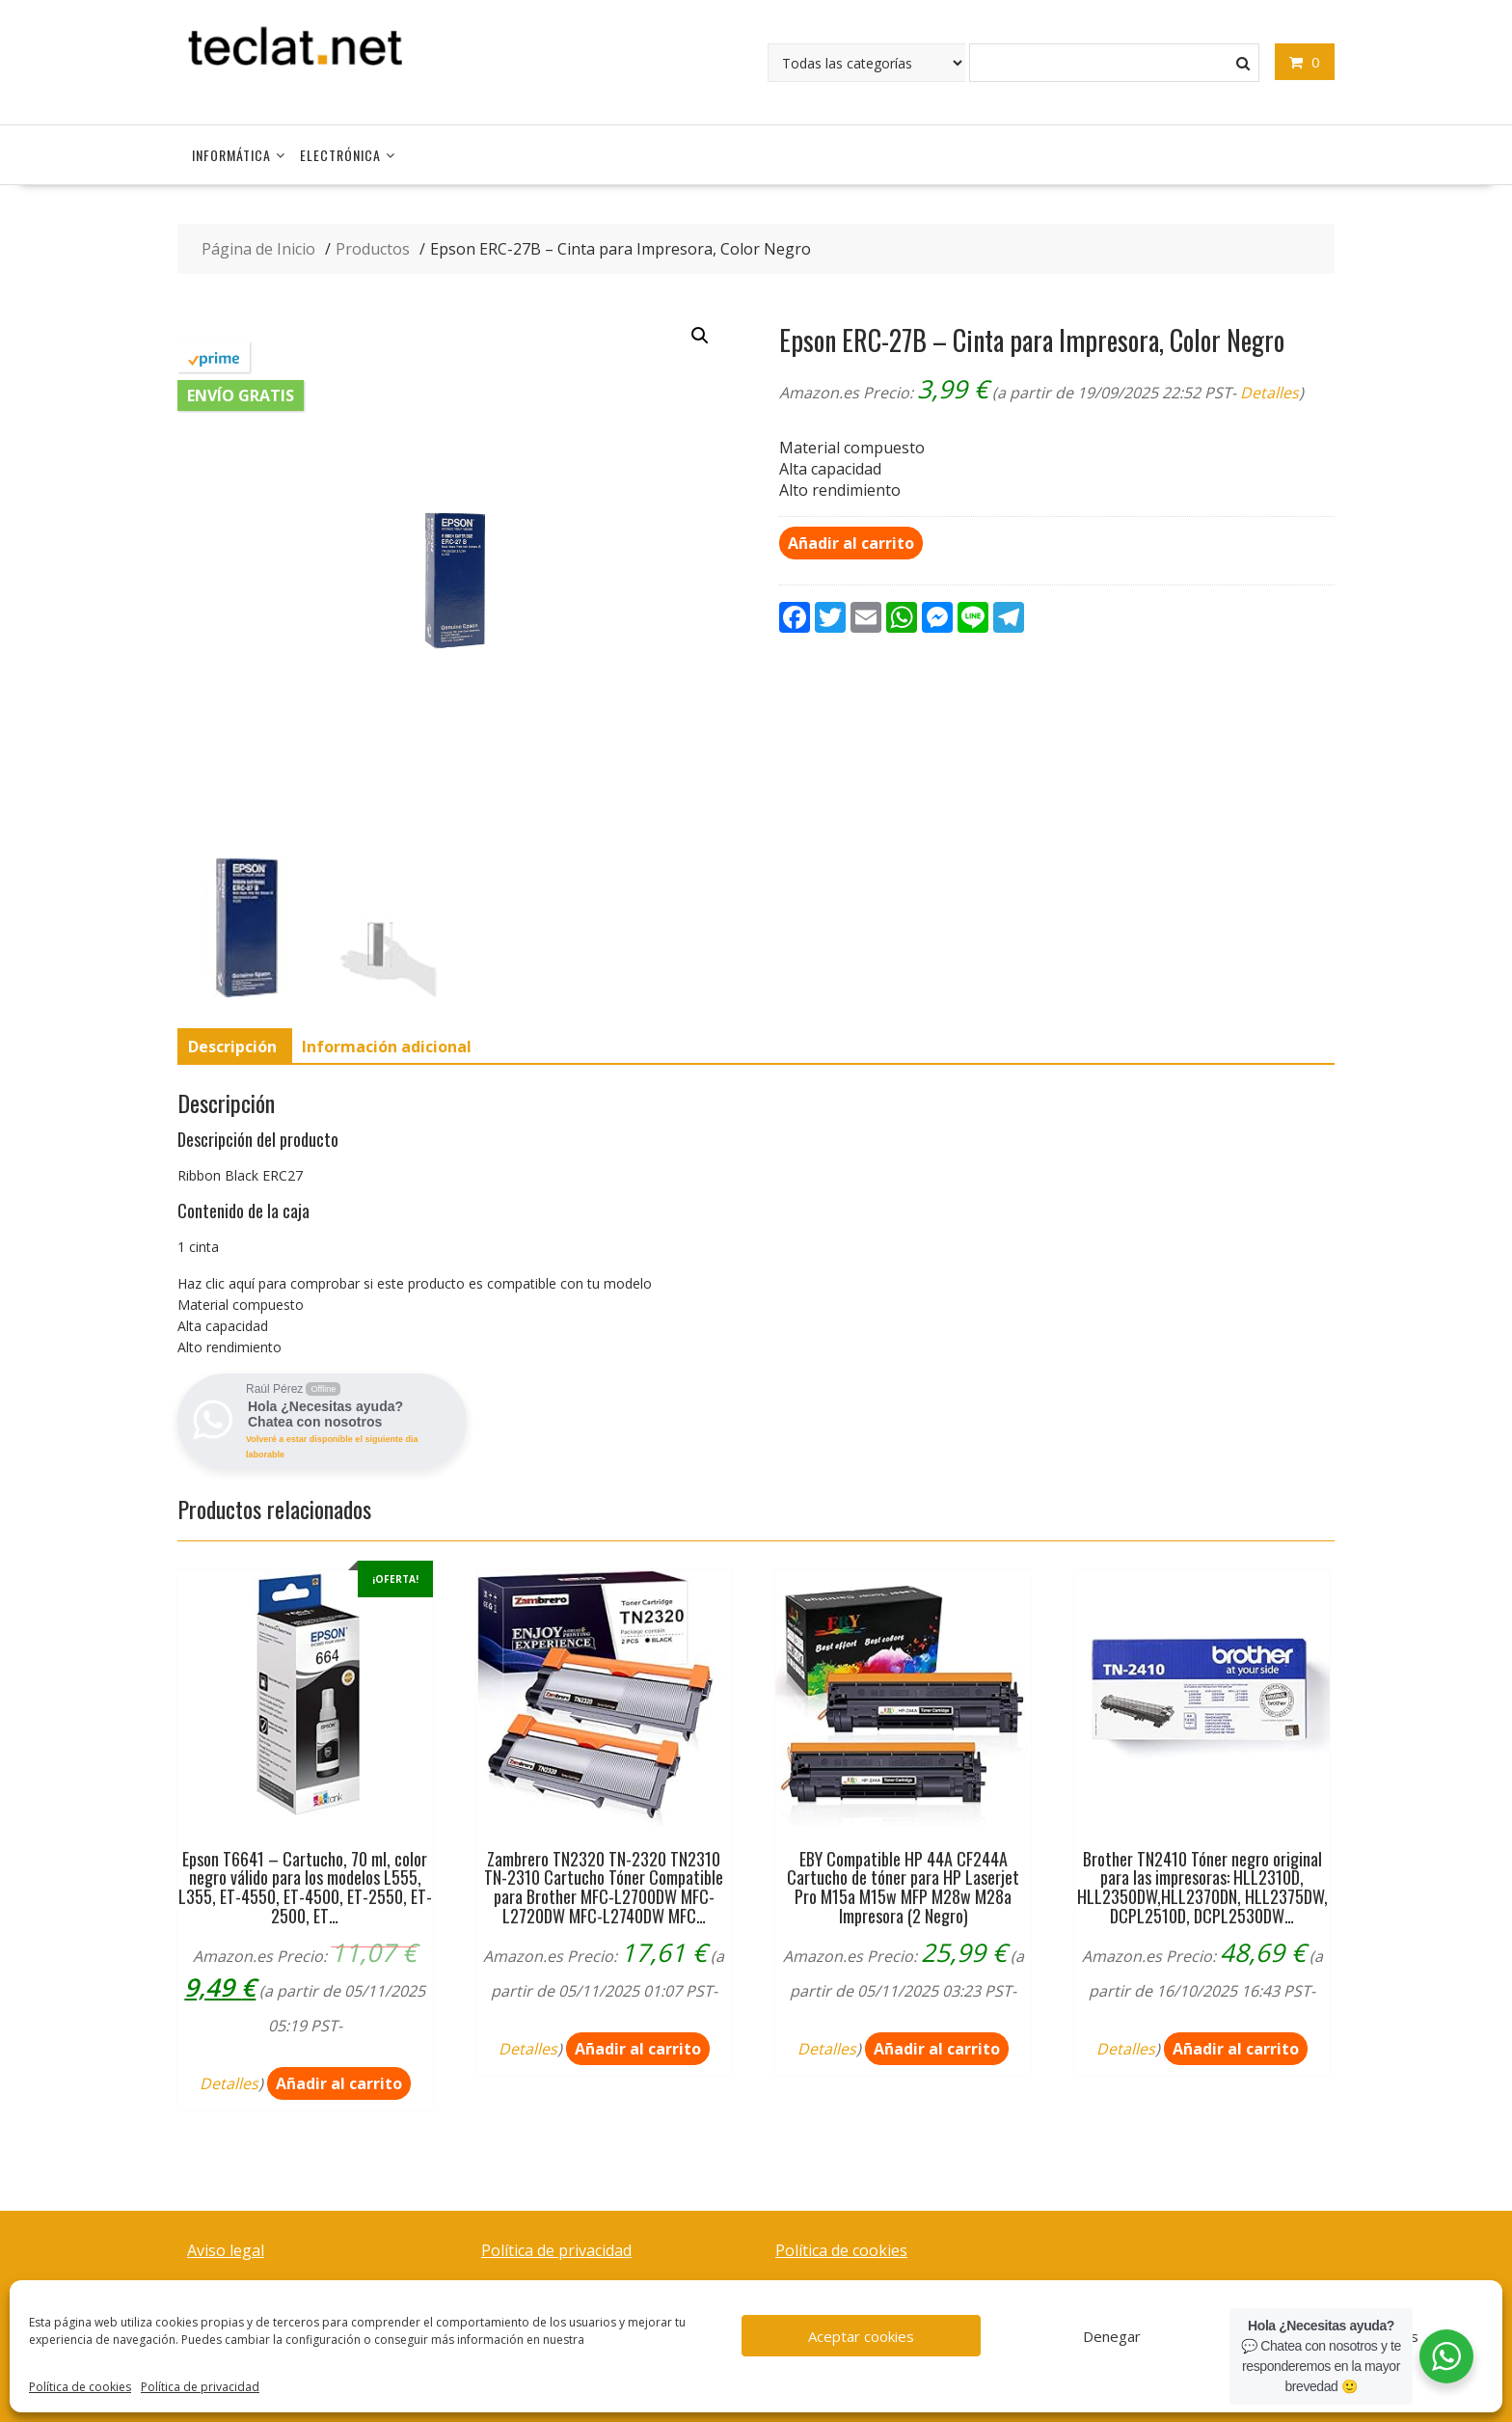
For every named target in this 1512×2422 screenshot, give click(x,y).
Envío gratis (240, 395)
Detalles (1269, 392)
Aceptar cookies (861, 2336)
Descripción (232, 1046)
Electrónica (340, 155)
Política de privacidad (200, 2387)
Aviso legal (225, 2250)
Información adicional (387, 1046)
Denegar (1112, 2336)
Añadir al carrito (851, 543)
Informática (231, 155)
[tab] (232, 1046)
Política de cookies (80, 2387)
